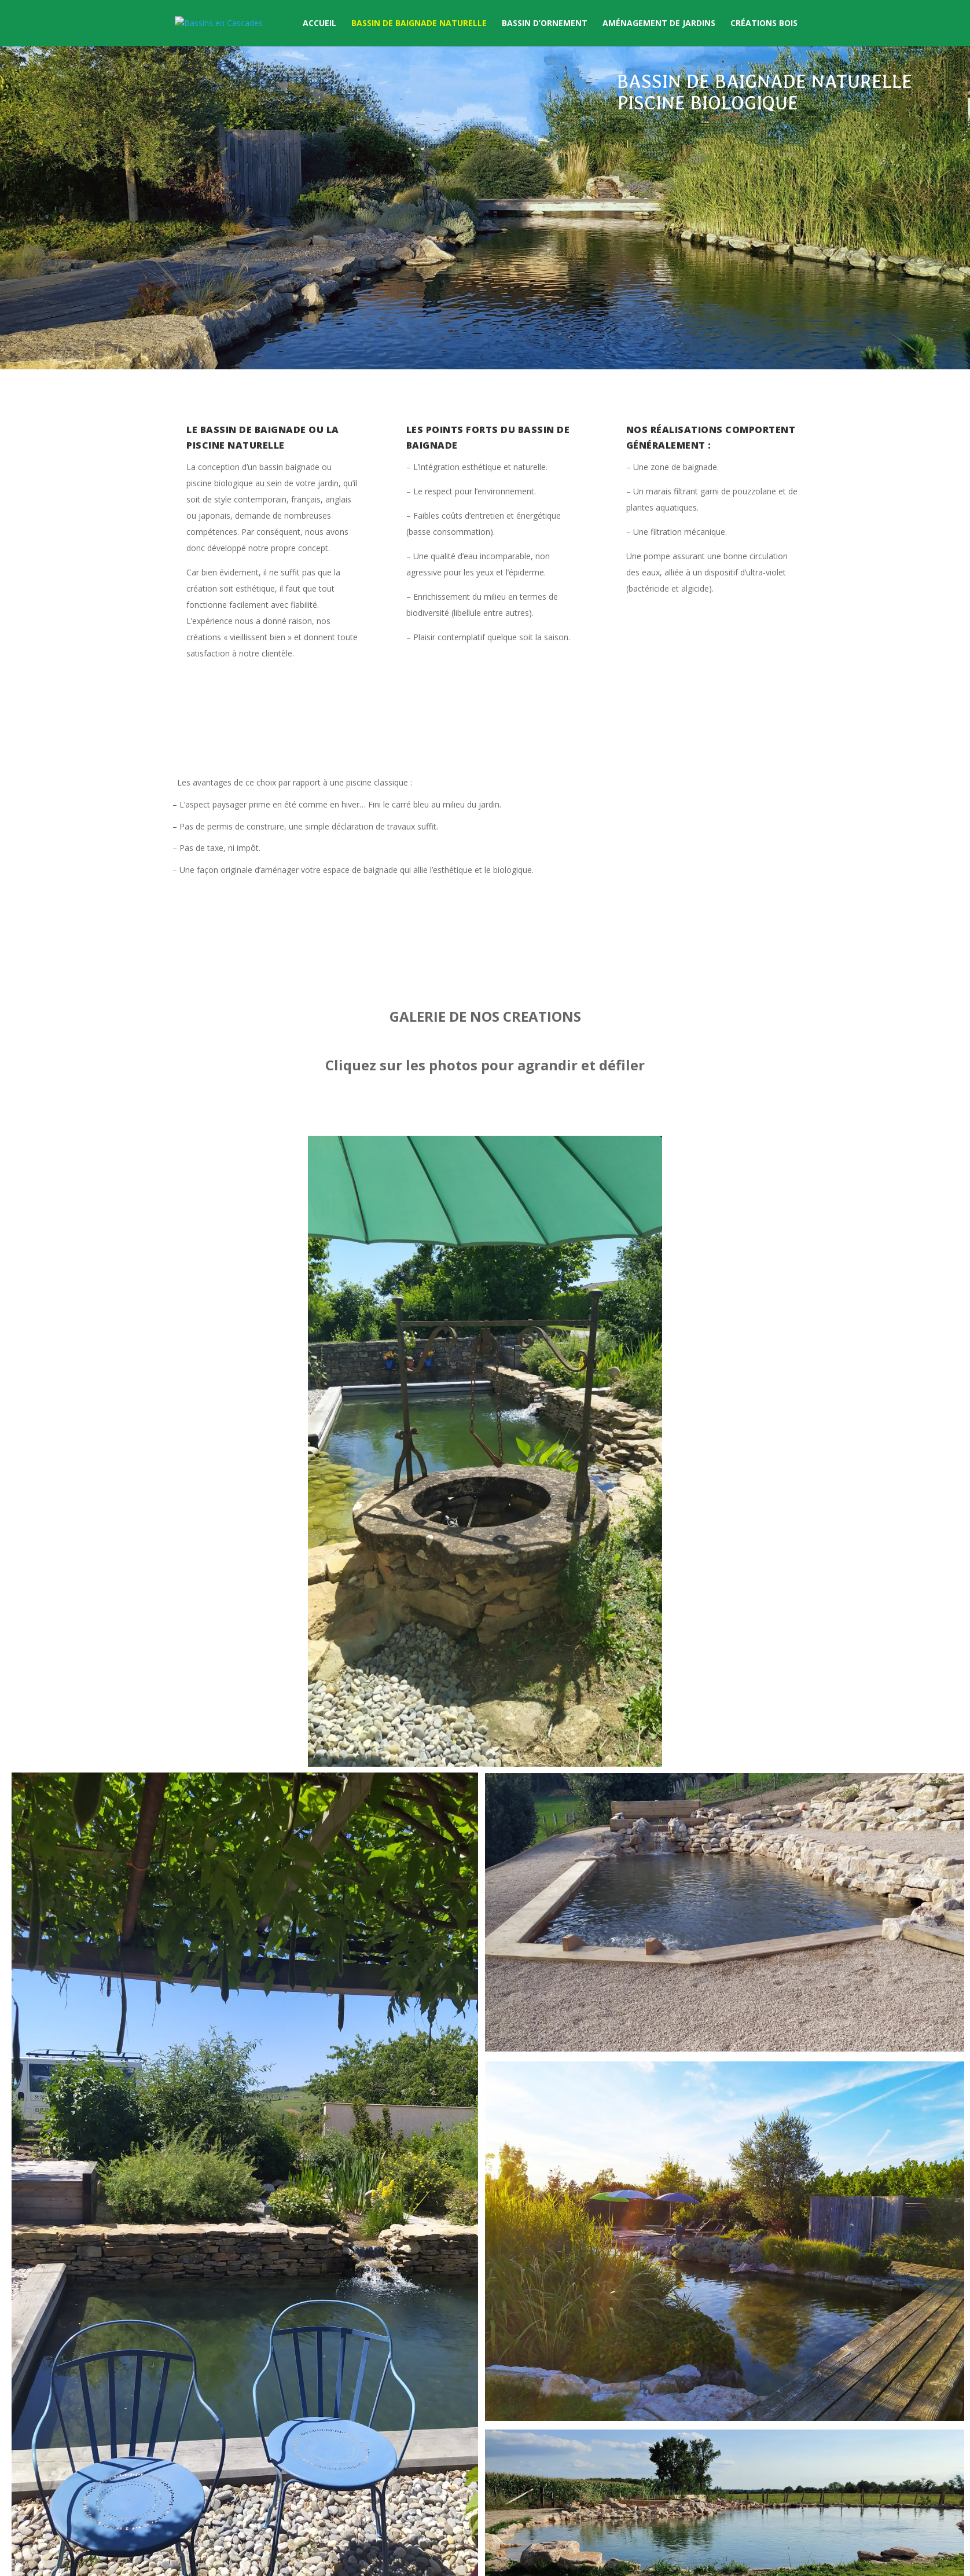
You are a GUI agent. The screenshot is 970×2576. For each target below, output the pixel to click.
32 (628, 1743)
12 (431, 1743)
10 (411, 1743)
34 (647, 1743)
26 (569, 1743)
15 (460, 1743)
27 (578, 1743)
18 (490, 1743)
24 (549, 1743)
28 (588, 1743)
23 (539, 1743)
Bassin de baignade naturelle (419, 23)
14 (451, 1743)
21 (519, 1743)
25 (559, 1743)
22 (529, 1743)
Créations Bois (764, 23)
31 (618, 1743)
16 (470, 1743)
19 (500, 1743)
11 (421, 1743)
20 (510, 1743)
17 (480, 1743)
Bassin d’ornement (544, 23)
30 (608, 1743)
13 (441, 1743)
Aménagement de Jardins (658, 23)
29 (598, 1743)
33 (637, 1743)
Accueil (319, 23)
